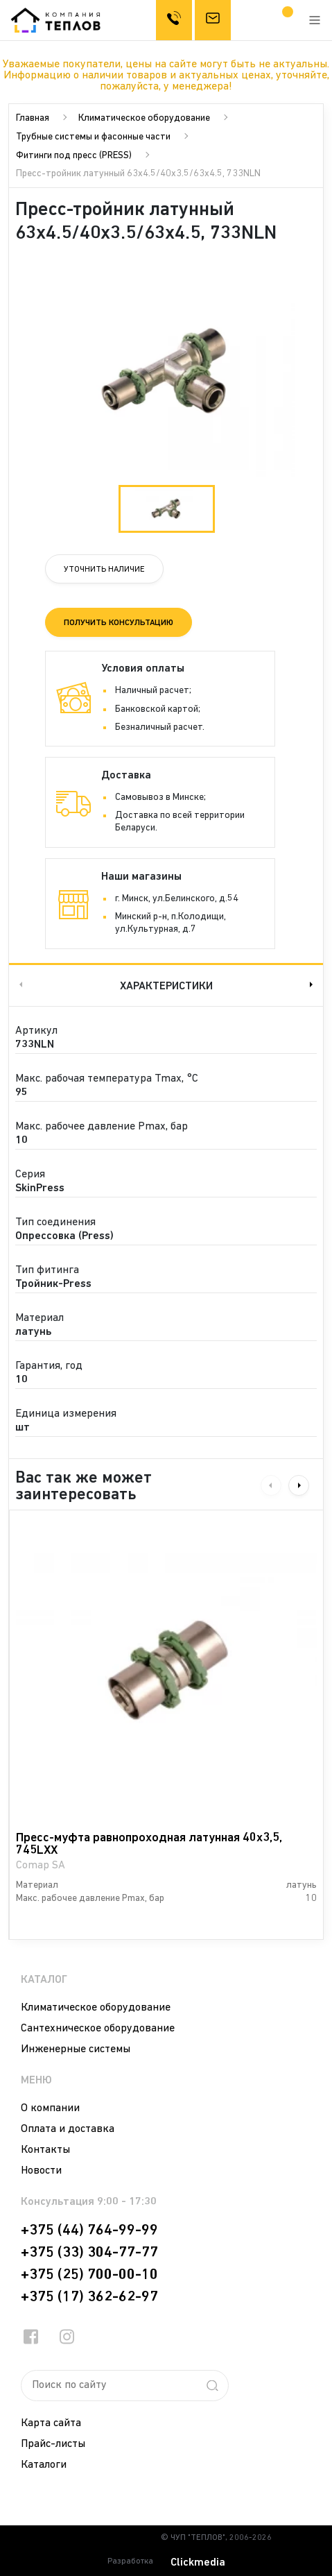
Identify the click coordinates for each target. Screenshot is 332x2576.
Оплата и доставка (67, 2129)
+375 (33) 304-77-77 (89, 2252)
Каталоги (44, 2465)
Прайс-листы (53, 2444)
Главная (32, 118)
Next (312, 985)
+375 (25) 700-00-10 (89, 2275)
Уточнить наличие (104, 569)
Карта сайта (51, 2423)
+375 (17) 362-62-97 (89, 2297)
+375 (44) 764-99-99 (89, 2230)
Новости (41, 2170)
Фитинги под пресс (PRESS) (74, 156)
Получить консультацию (118, 623)
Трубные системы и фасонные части (93, 137)
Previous (19, 985)
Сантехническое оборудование (98, 2028)
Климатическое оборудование (144, 118)
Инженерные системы (75, 2049)
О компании (50, 2108)
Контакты (45, 2150)
